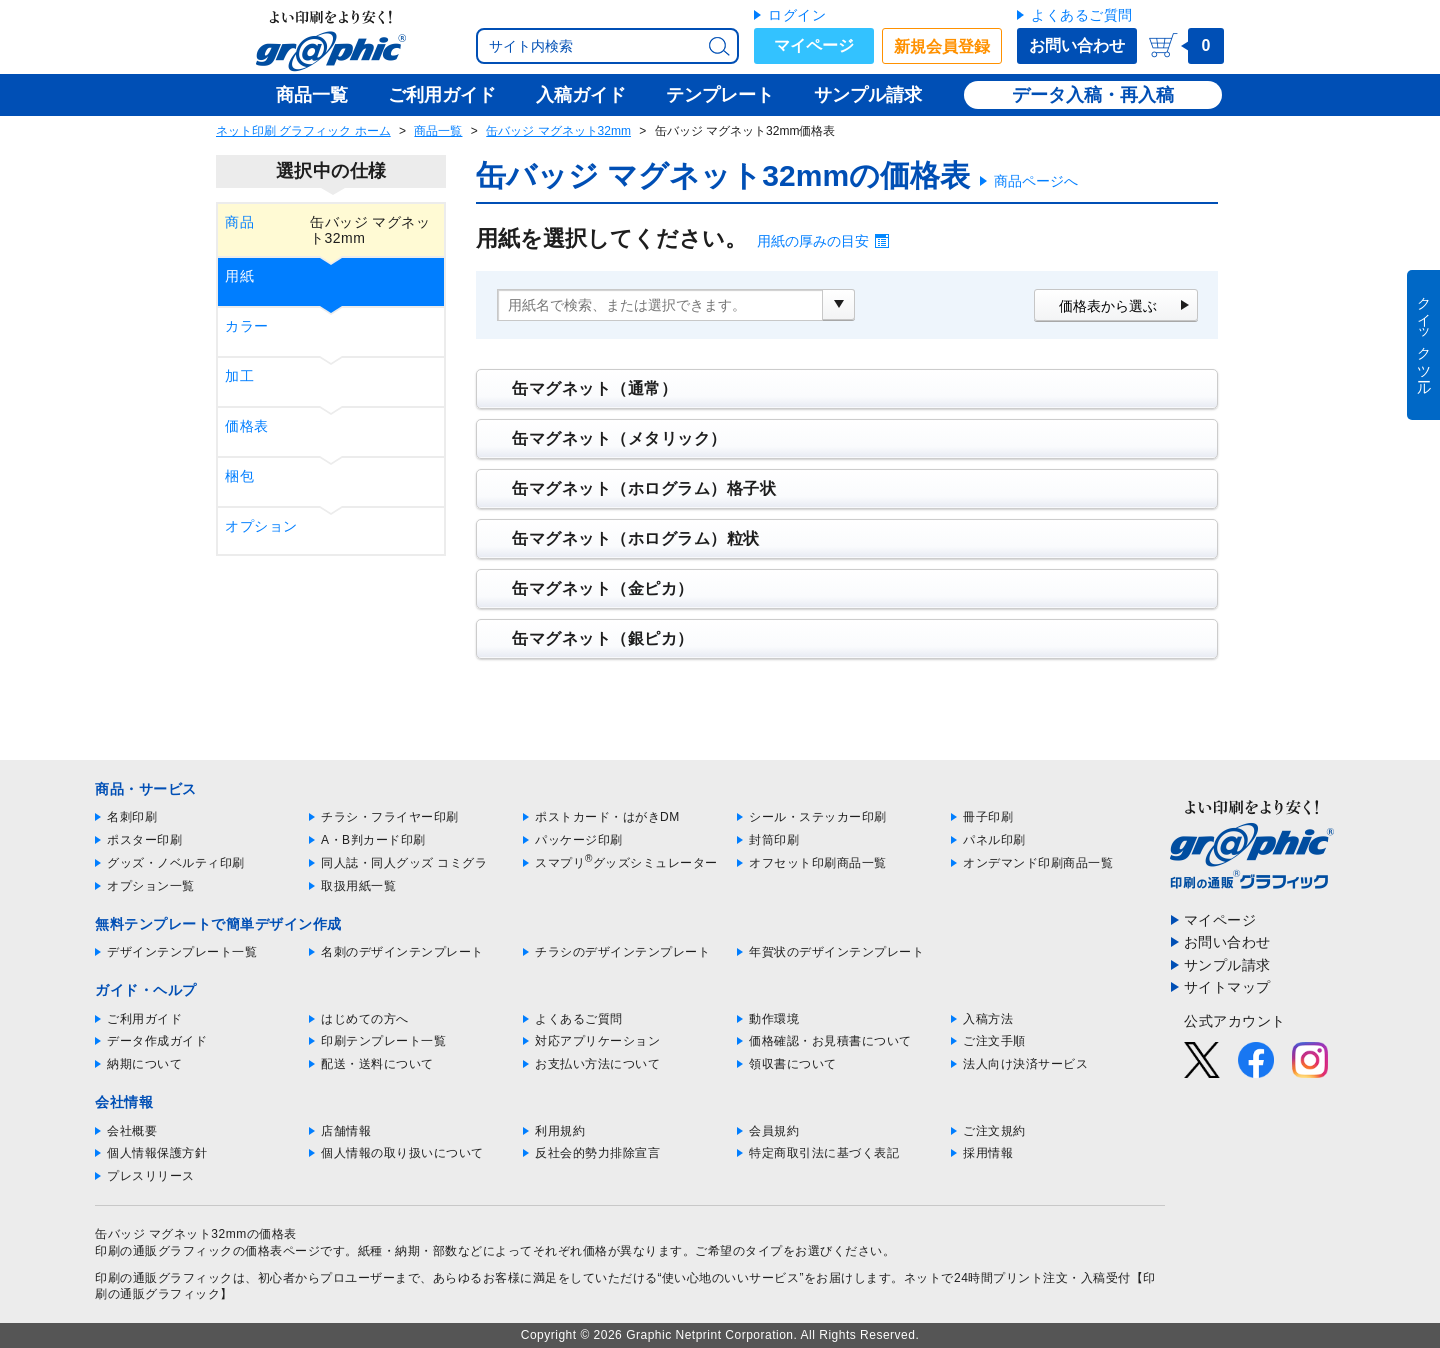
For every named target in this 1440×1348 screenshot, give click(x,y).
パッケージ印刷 (579, 840)
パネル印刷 (994, 840)
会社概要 (132, 1131)
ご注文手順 (994, 1041)
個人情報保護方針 (157, 1153)
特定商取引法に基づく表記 (824, 1153)
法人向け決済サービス (1025, 1064)
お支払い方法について (597, 1064)
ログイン (797, 15)
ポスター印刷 (144, 840)
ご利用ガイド (144, 1019)
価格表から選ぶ (1108, 306)
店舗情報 (346, 1131)
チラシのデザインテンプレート (622, 952)
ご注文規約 (994, 1131)
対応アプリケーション (597, 1041)
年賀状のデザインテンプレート (836, 952)
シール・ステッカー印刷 (818, 817)
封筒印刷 (774, 840)
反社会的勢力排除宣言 (597, 1153)
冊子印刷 (988, 817)
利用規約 (560, 1131)
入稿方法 (988, 1019)
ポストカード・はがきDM (607, 817)
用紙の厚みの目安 (813, 241)
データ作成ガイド (157, 1041)
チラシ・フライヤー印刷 (390, 817)
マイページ (814, 45)
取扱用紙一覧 (358, 886)
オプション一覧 (151, 886)
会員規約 (774, 1131)
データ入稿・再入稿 (1093, 95)
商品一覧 (438, 131)
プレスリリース (151, 1176)
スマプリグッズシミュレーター (626, 863)
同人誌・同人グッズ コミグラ (404, 863)
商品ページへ (1036, 181)
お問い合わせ (1077, 45)
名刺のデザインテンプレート (402, 952)
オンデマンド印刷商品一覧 (1038, 863)
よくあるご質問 (1082, 15)
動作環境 (774, 1019)
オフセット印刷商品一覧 (818, 863)
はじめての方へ (365, 1019)
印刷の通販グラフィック (164, 1278)
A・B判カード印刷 (373, 840)
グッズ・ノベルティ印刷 (176, 863)
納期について (144, 1064)
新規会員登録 (942, 46)
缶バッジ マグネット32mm (558, 131)
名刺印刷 (132, 817)
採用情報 (988, 1153)
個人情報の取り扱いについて (402, 1153)
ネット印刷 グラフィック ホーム (303, 131)
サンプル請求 (1227, 965)
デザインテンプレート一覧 (182, 952)
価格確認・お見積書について (830, 1041)
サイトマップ (1227, 987)
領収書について (793, 1064)
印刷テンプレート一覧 (383, 1041)
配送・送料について (377, 1064)
